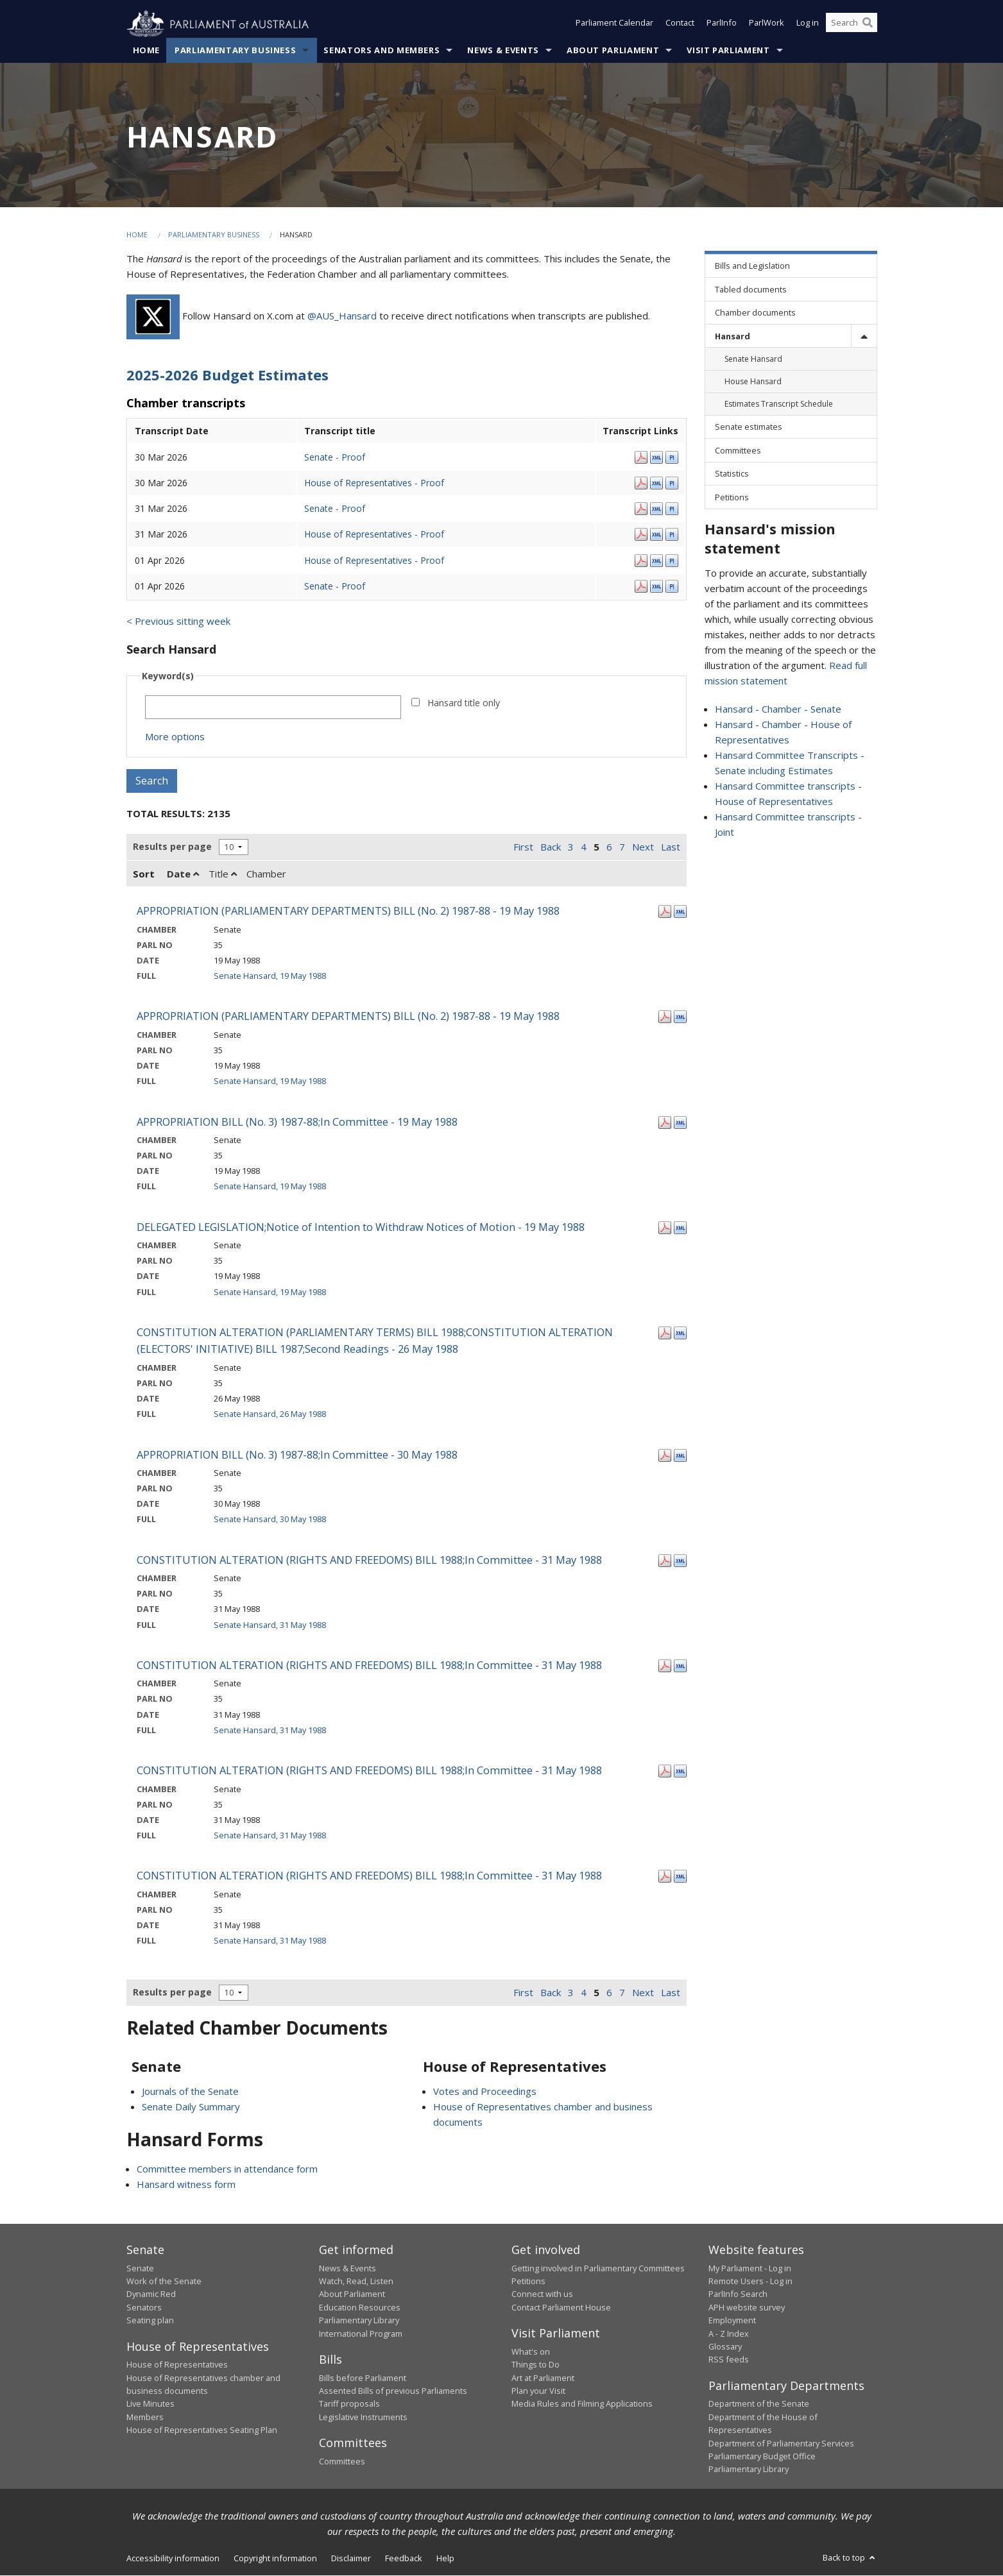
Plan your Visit (538, 2391)
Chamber (266, 874)
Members (145, 2417)
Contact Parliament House (561, 2308)
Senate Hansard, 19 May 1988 (270, 976)
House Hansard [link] (753, 382)
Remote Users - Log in (750, 2281)
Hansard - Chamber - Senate (778, 709)
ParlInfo (722, 24)
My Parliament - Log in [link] (749, 2268)
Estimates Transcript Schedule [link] (778, 404)
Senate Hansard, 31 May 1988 (270, 1625)
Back (550, 846)
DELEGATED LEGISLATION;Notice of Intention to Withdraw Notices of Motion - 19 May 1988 (361, 1226)
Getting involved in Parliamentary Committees (598, 2268)
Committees (342, 2461)
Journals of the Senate (190, 2091)
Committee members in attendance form (227, 2169)
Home (146, 50)
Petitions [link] (732, 497)
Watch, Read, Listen (356, 2281)
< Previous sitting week (178, 621)
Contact (679, 24)
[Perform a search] (867, 24)
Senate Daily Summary (191, 2107)
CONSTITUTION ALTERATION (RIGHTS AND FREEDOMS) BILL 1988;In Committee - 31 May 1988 (369, 1559)
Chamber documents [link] (755, 313)
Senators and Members (381, 50)
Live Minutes (150, 2404)
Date (183, 874)
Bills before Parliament (362, 2378)
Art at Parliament (542, 2378)
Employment (732, 2320)
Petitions (528, 2281)
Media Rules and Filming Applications (582, 2404)
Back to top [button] (850, 2557)
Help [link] (445, 2558)
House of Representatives (177, 2365)
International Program (360, 2333)
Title (223, 874)
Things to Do (535, 2365)
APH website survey (746, 2308)
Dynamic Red (151, 2294)
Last (670, 846)
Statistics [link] (732, 474)
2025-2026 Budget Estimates (227, 375)
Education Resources (359, 2308)
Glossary (725, 2347)
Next (643, 846)
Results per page (172, 847)
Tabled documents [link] (751, 289)
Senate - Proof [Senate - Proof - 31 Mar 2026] (334, 509)
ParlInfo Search (737, 2294)
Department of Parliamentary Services (781, 2443)
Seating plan (150, 2320)
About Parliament (613, 50)
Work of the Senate (163, 2281)
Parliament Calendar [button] (614, 24)
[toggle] (864, 336)
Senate (140, 2268)
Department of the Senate (758, 2404)
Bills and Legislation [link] (752, 266)
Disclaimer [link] (351, 2558)
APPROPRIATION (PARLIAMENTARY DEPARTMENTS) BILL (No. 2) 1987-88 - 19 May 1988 (348, 911)
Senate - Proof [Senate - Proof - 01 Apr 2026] (334, 586)
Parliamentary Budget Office (762, 2456)
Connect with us (542, 2294)
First (523, 846)
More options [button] (175, 737)
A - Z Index (728, 2333)
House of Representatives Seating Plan (201, 2430)
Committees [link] (738, 451)
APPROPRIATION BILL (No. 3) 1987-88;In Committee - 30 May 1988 (297, 1454)
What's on (530, 2351)
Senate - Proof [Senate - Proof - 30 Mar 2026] (334, 457)
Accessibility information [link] (172, 2558)
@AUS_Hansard (342, 315)
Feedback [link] (403, 2558)
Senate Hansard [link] (753, 359)
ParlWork (766, 24)
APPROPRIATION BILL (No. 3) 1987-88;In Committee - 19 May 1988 (297, 1121)
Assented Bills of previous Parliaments (393, 2391)
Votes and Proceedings (484, 2091)
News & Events (502, 50)
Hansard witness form (186, 2184)
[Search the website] (851, 24)
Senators (144, 2308)
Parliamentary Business (235, 50)
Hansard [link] (732, 336)
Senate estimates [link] (748, 427)
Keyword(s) (168, 676)
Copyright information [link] (275, 2558)
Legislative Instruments (363, 2417)
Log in (807, 24)
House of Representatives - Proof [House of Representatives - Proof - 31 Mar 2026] (374, 535)
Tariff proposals (349, 2404)
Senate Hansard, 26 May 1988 (270, 1414)
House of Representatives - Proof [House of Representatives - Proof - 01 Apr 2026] (374, 560)
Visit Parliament (728, 50)
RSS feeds (728, 2360)
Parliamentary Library (359, 2320)
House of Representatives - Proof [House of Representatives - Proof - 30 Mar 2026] (374, 483)
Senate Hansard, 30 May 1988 (270, 1519)
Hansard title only (463, 703)
